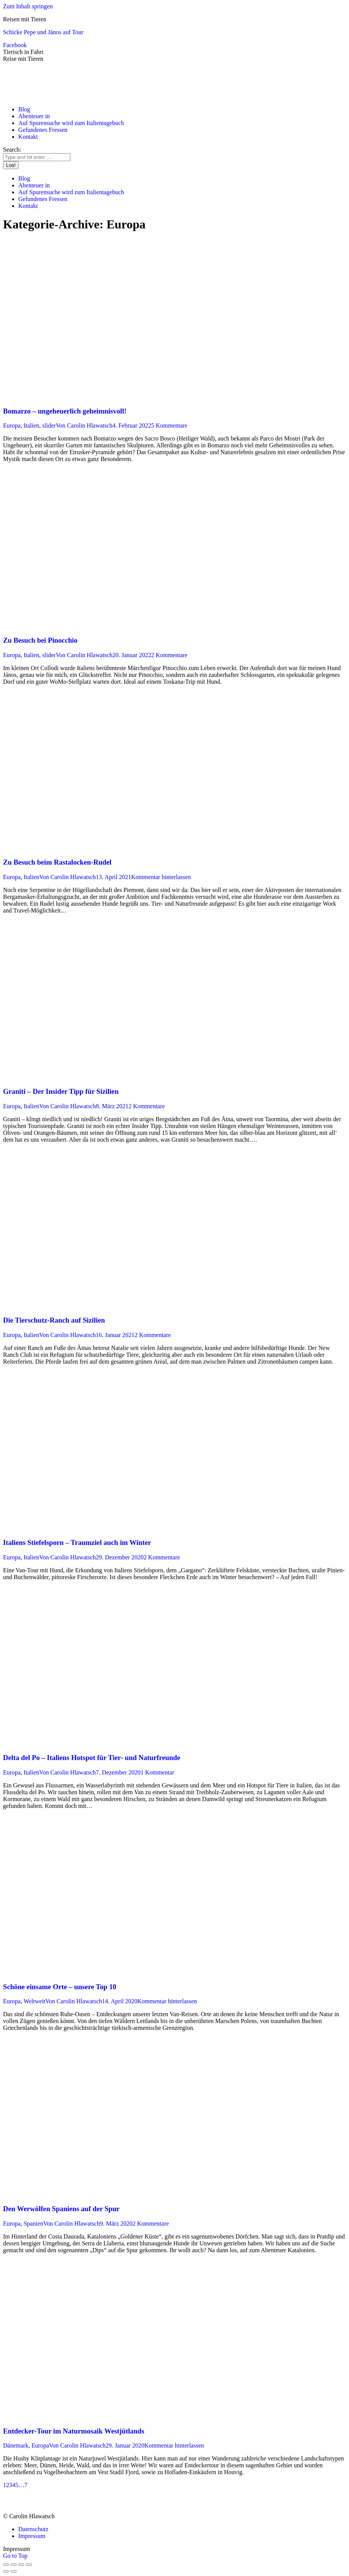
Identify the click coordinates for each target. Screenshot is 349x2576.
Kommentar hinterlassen (161, 877)
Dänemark (16, 2445)
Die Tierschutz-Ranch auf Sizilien (54, 1320)
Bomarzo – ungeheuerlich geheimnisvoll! (65, 411)
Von (84, 425)
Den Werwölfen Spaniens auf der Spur (61, 2209)
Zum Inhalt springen (28, 6)
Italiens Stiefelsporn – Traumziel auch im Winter (77, 1542)
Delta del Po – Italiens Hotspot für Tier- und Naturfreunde (91, 1758)
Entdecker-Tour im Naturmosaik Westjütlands (73, 2431)
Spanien (33, 2223)
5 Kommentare (169, 425)
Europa (12, 425)
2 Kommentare (169, 655)
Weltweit (34, 2001)
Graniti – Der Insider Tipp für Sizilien (61, 1091)
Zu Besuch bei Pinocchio (40, 640)
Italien (31, 425)
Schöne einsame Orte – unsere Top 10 (59, 1987)
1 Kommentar (157, 1772)
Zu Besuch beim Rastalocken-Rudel (57, 862)
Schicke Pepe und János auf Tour (43, 32)
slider (49, 425)
